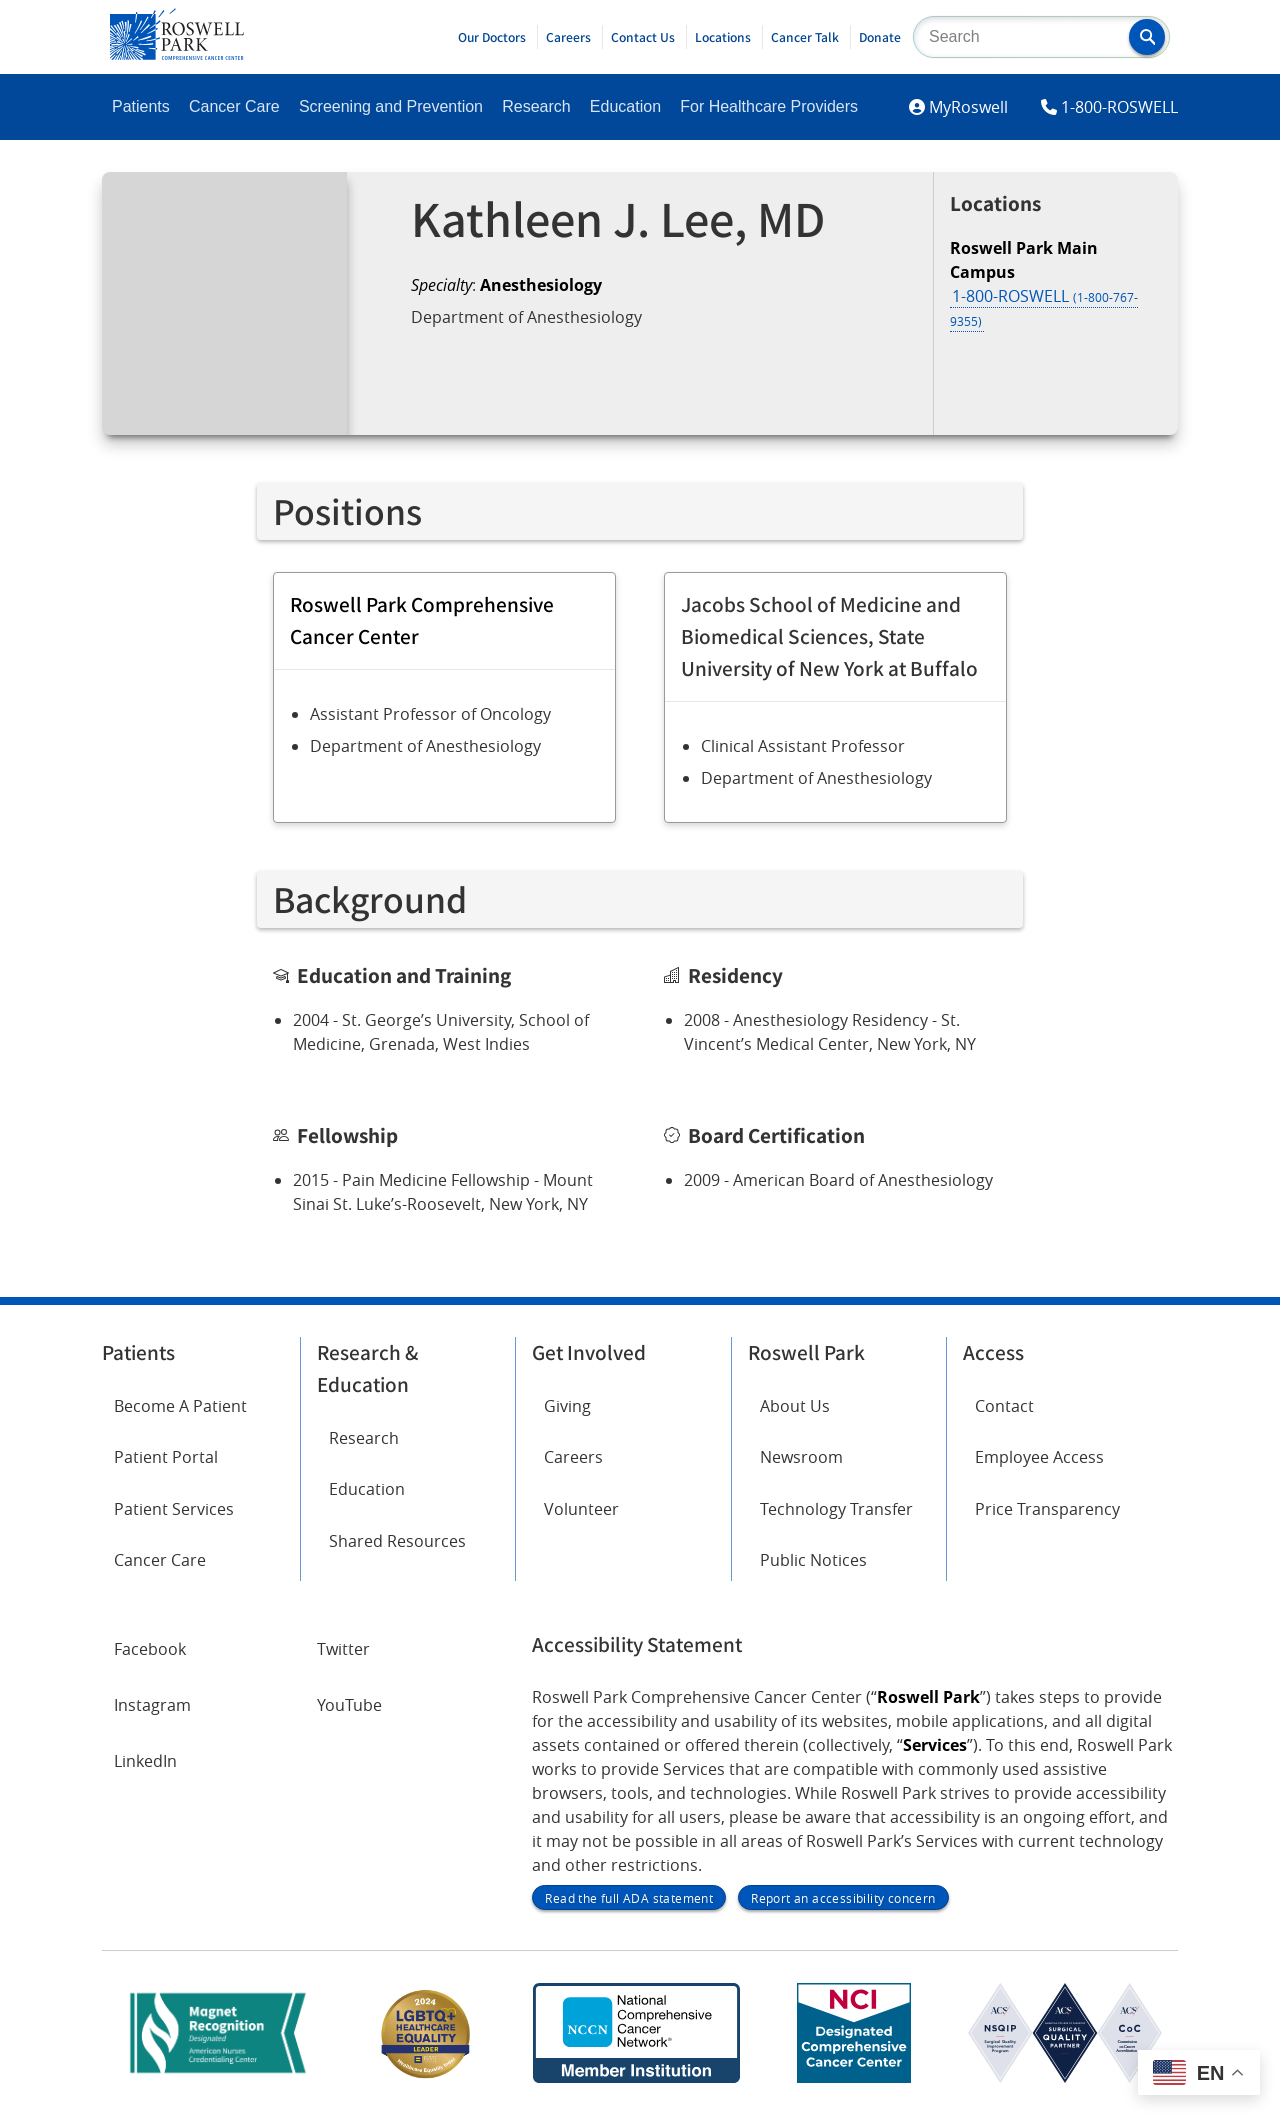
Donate (880, 37)
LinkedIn (145, 1761)
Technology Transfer (836, 1509)
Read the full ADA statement (629, 1898)
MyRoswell (968, 107)
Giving (567, 1406)
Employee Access (1039, 1457)
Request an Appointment (532, 370)
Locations (723, 37)
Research (536, 106)
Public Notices (813, 1560)
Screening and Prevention (391, 106)
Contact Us (643, 37)
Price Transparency (1047, 1509)
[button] (1147, 37)
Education (625, 106)
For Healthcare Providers (769, 106)
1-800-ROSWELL (1119, 107)
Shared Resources (397, 1541)
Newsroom (801, 1457)
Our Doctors (492, 37)
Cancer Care (234, 106)
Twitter (343, 1649)
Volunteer (581, 1509)
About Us (795, 1406)
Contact (1004, 1406)
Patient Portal (166, 1457)
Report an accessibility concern (843, 1898)
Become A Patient (180, 1406)
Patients (141, 106)
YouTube (349, 1705)
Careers (568, 37)
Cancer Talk (805, 37)
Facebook (150, 1649)
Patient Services (174, 1509)
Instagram (152, 1705)
